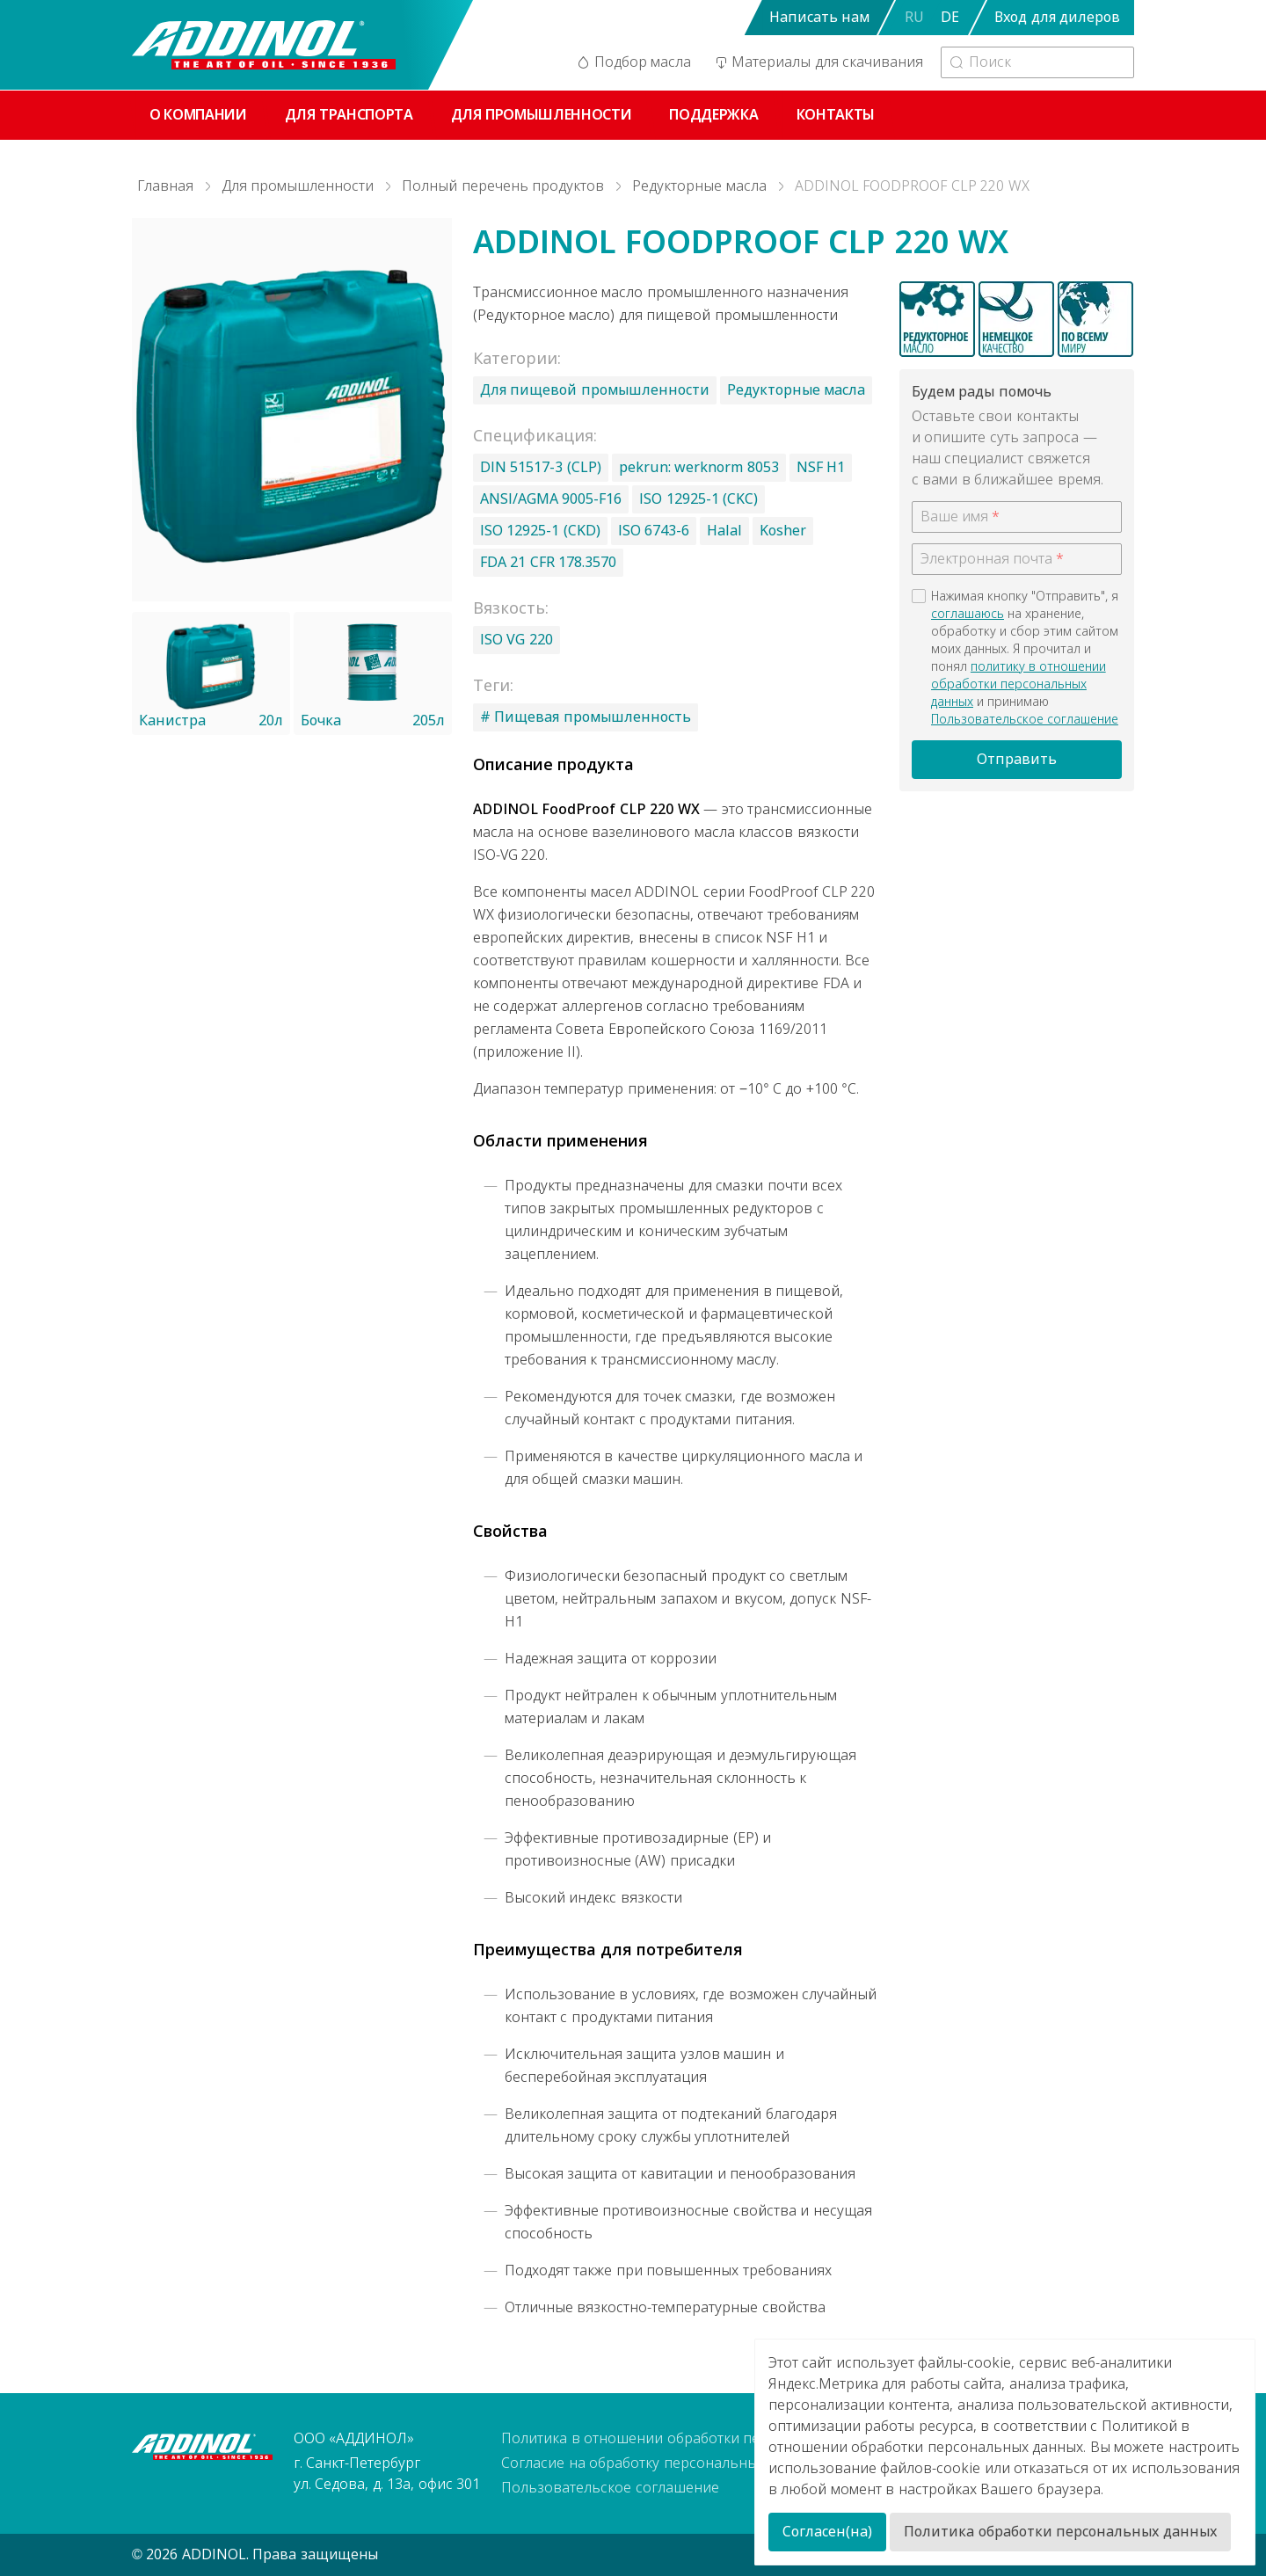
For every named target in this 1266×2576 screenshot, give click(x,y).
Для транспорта (349, 114)
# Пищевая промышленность (585, 716)
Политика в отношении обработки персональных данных (700, 2438)
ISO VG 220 (516, 639)
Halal (724, 530)
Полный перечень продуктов (503, 185)
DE (950, 17)
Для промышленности (541, 114)
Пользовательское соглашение (1024, 719)
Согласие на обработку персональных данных (660, 2463)
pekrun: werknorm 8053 (699, 467)
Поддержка (713, 114)
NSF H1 (821, 467)
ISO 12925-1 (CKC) (698, 498)
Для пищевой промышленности (594, 389)
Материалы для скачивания (817, 62)
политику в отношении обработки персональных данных (1018, 684)
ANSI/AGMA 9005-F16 (551, 498)
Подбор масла (633, 62)
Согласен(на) (827, 2531)
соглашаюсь (967, 614)
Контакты (836, 114)
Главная (165, 185)
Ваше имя (954, 516)
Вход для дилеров (1057, 17)
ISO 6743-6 (653, 530)
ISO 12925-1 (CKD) (540, 530)
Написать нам (819, 17)
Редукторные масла (699, 185)
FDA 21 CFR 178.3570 (548, 562)
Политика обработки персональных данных (1060, 2531)
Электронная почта (986, 558)
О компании (198, 114)
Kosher (783, 530)
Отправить (1017, 759)
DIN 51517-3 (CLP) (540, 467)
